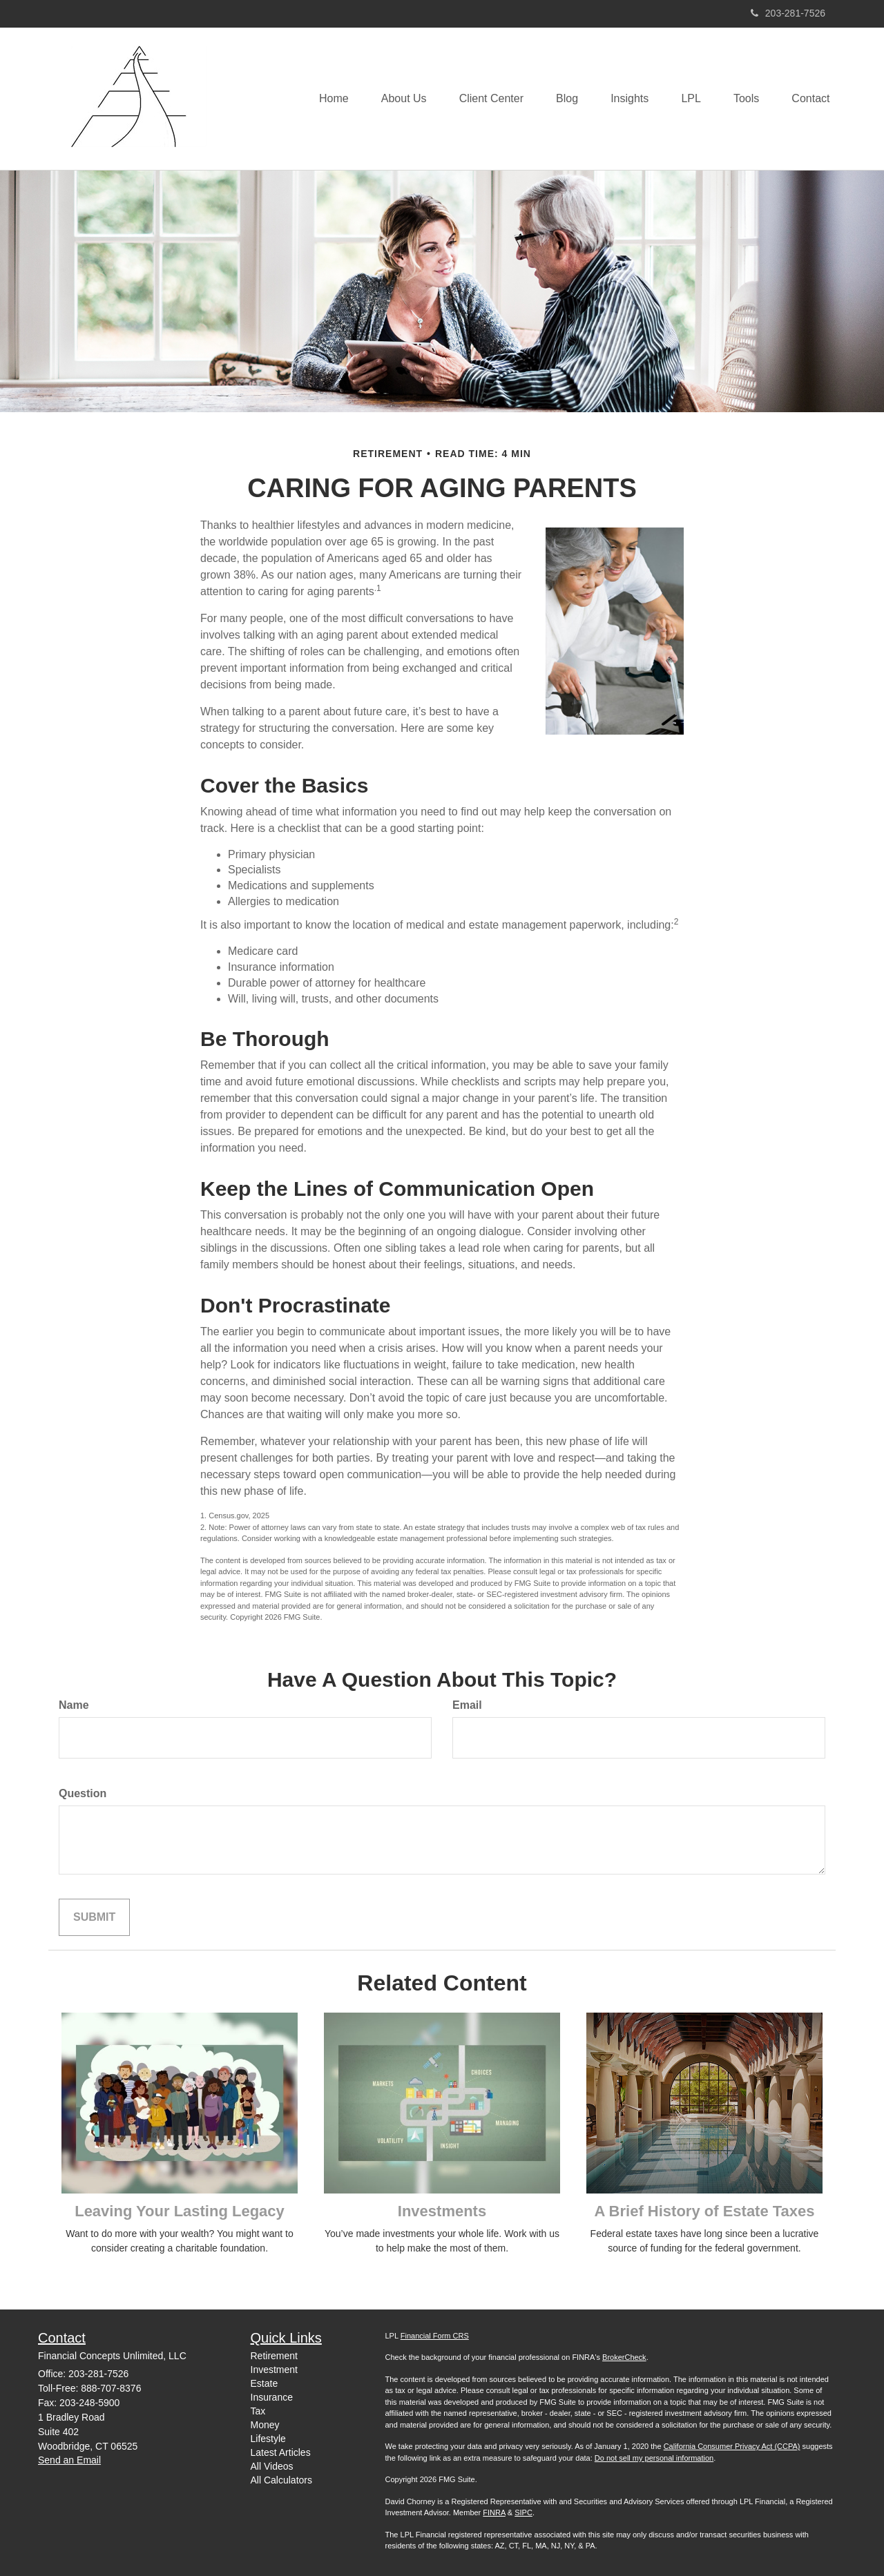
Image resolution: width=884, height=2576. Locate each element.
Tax (258, 2411)
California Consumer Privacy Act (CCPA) (732, 2446)
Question (82, 1793)
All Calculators (281, 2480)
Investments (442, 2211)
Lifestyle (268, 2438)
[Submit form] (94, 1918)
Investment (274, 2369)
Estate (264, 2383)
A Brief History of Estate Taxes (704, 2211)
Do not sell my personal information (654, 2458)
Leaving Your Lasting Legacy (180, 2211)
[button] (391, 99)
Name (74, 1705)
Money (265, 2424)
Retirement (274, 2355)
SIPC (523, 2512)
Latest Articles (281, 2452)
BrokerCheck (624, 2357)
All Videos (272, 2466)
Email (467, 1705)
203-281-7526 (788, 13)
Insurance (272, 2397)
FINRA (494, 2512)
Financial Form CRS (435, 2336)
